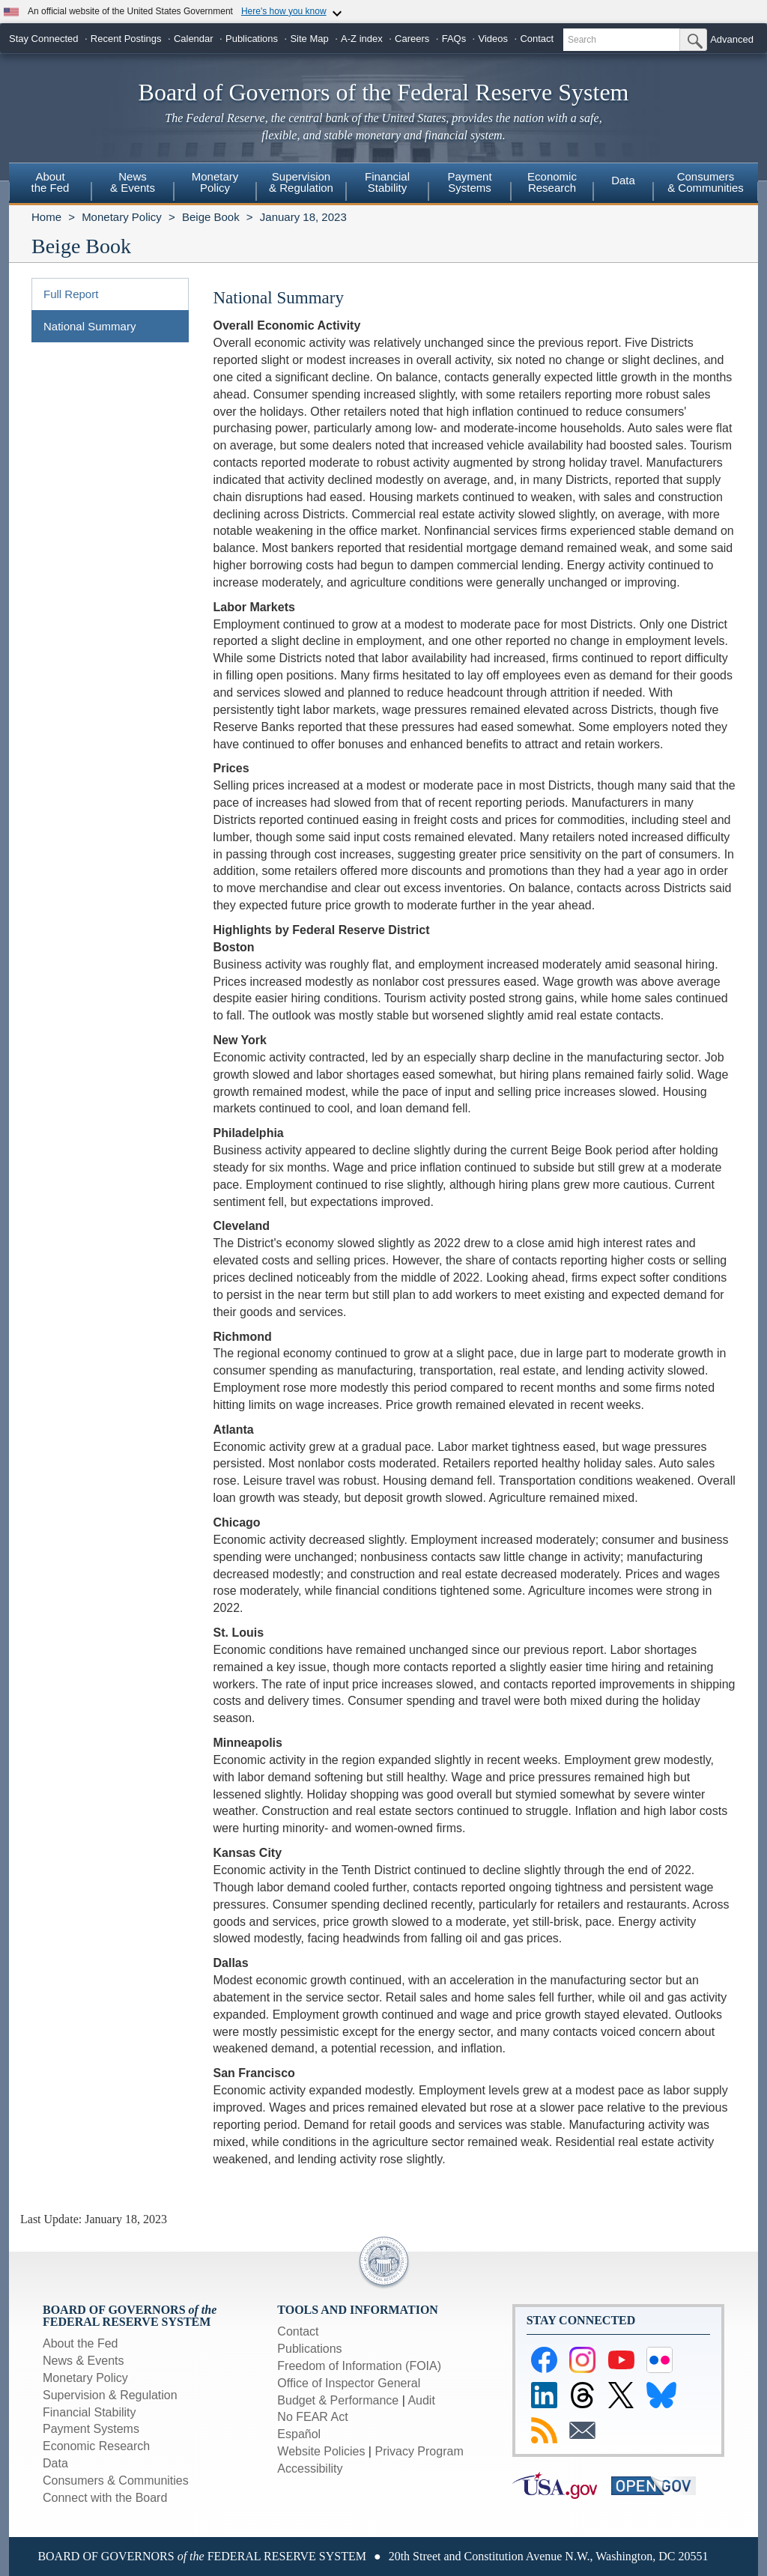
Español (299, 2434)
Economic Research (96, 2446)
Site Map (309, 38)
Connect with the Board (105, 2497)
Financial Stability (89, 2412)
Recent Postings (126, 38)
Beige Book (211, 216)
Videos (494, 38)
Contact (537, 38)
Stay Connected (44, 38)
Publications (251, 38)
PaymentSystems (469, 182)
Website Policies (321, 2451)
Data (623, 180)
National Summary (89, 326)
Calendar (193, 38)
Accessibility (309, 2468)
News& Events (132, 182)
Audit (420, 2400)
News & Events (83, 2360)
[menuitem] (50, 184)
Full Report (70, 294)
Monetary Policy (122, 216)
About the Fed (80, 2343)
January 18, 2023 (303, 216)
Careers (412, 38)
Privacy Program (419, 2451)
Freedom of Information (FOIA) (359, 2366)
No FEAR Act (312, 2416)
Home (46, 216)
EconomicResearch (552, 182)
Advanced (732, 39)
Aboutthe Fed (50, 182)
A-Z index (362, 38)
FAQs (454, 38)
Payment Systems (91, 2428)
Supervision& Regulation (301, 182)
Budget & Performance (337, 2400)
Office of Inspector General (348, 2383)
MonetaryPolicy (215, 182)
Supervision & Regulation (110, 2395)
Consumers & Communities (705, 182)
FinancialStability (387, 182)
